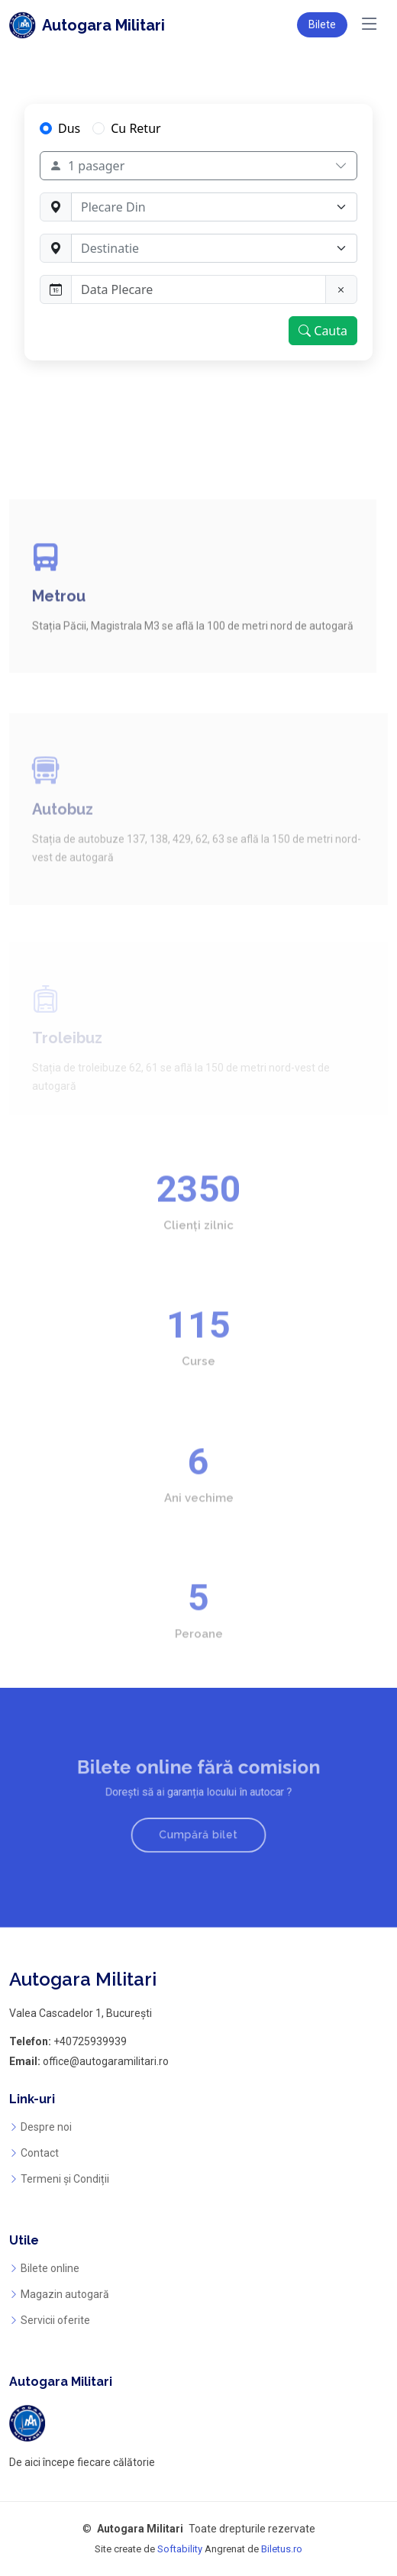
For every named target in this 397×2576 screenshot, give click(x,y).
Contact (40, 2153)
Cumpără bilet (198, 1828)
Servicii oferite (55, 2320)
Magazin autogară (65, 2294)
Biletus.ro (281, 2549)
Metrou (59, 636)
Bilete (322, 24)
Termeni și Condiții (65, 2179)
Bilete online (50, 2268)
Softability (179, 2549)
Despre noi (46, 2127)
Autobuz (62, 838)
